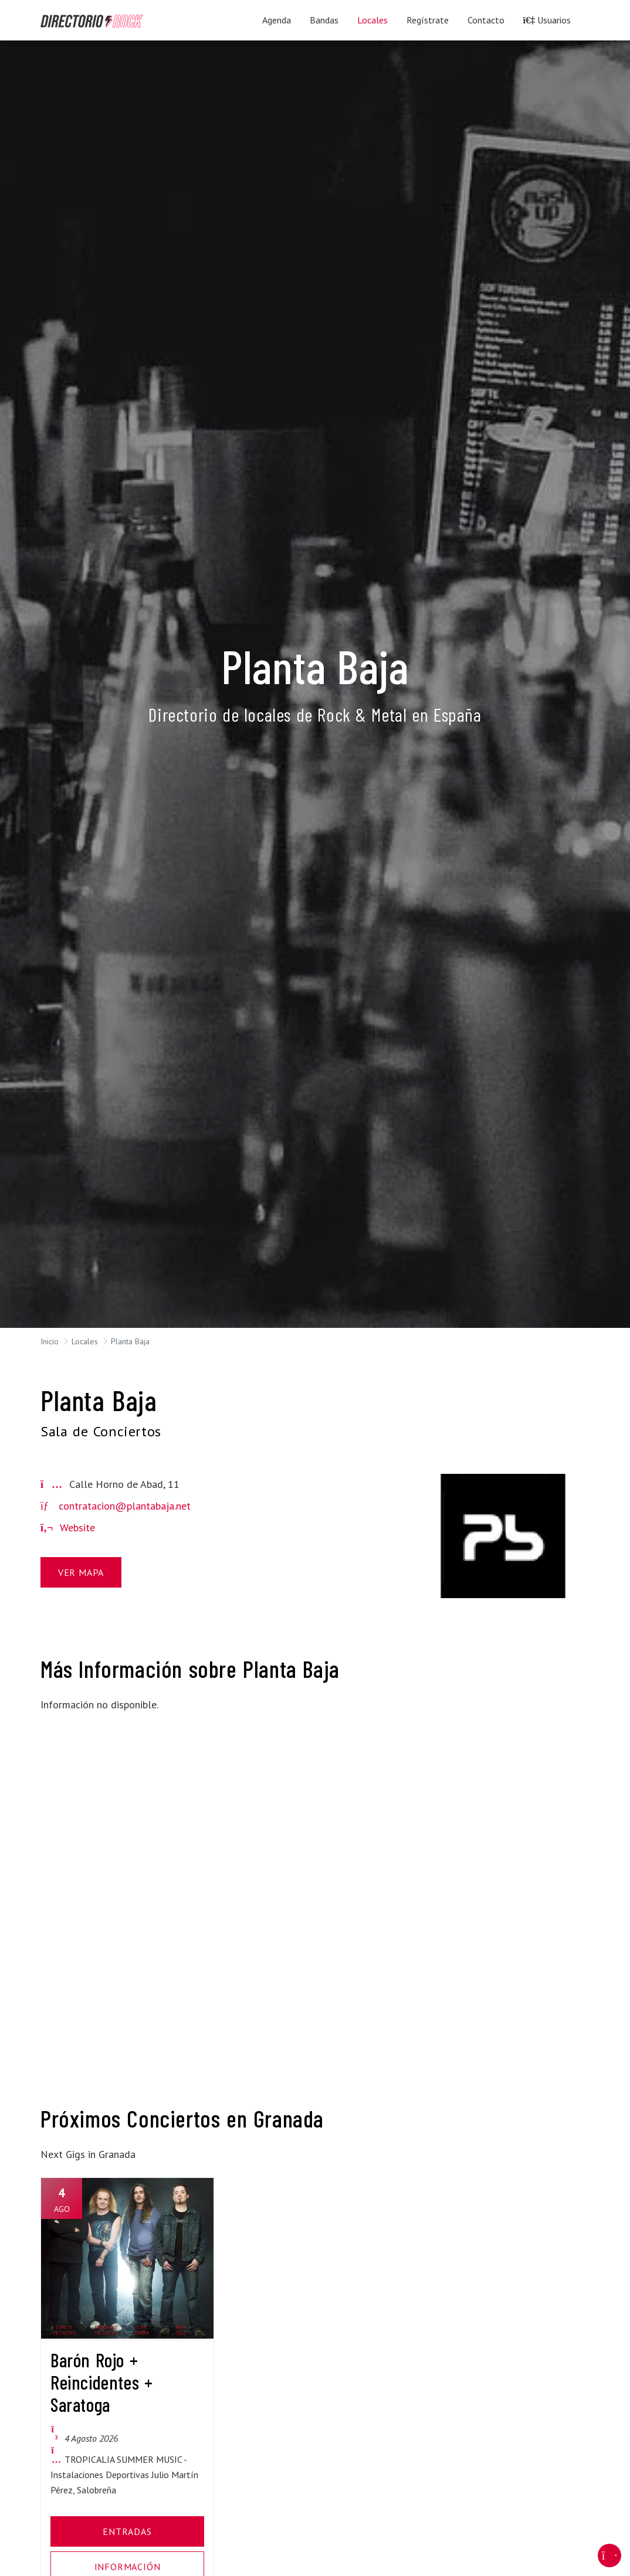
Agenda (276, 20)
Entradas (127, 2531)
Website (67, 1527)
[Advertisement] (127, 1796)
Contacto (486, 20)
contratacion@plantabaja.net (125, 1506)
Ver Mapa (81, 1572)
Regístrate (428, 20)
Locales (372, 20)
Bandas (324, 20)
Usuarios (547, 20)
